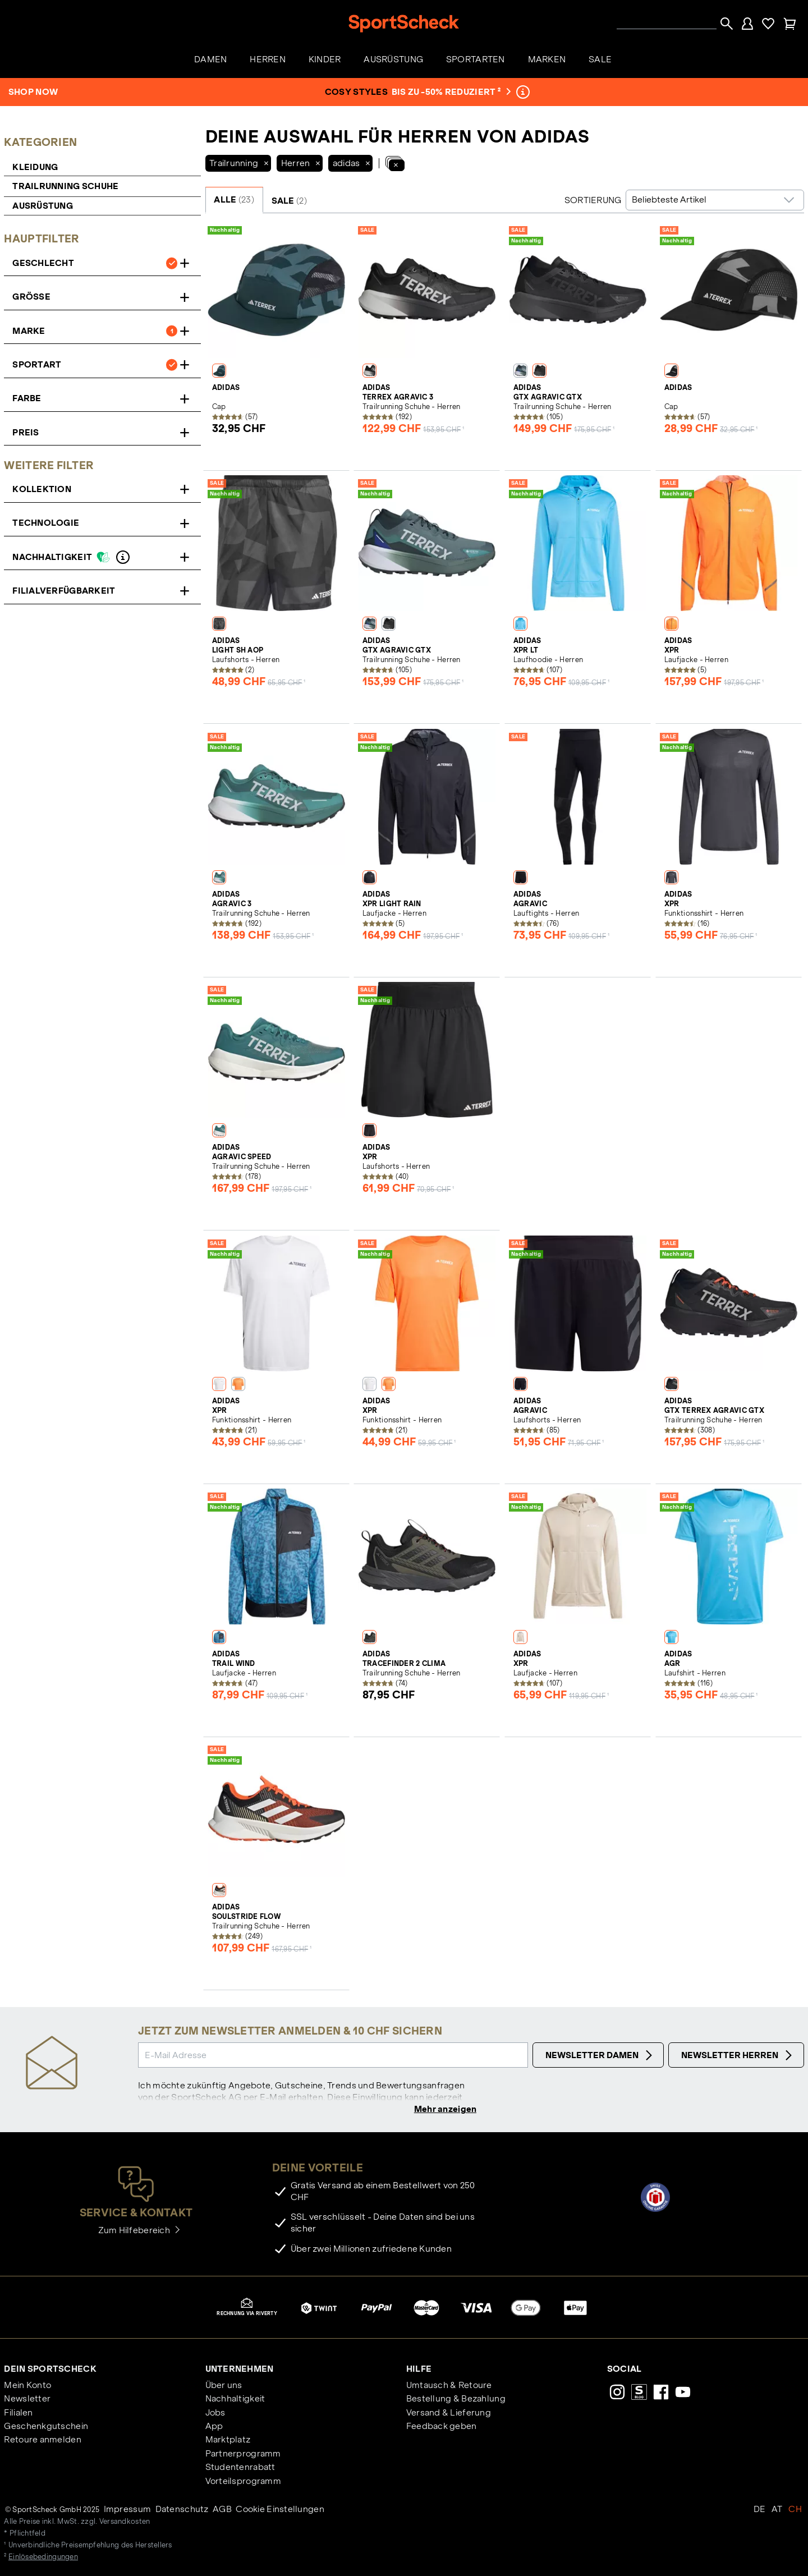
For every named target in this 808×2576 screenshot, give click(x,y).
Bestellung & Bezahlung (456, 2399)
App (214, 2427)
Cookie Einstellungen (280, 2510)
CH (795, 2510)
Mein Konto (27, 2386)
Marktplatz (228, 2441)
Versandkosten (124, 2523)
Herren (295, 163)
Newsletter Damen (600, 2055)
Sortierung (593, 200)
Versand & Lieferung (448, 2413)
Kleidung (35, 167)
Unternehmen (239, 2370)
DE (760, 2510)
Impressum (128, 2510)
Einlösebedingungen (43, 2558)
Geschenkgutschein (46, 2427)
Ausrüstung (42, 205)
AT (777, 2510)
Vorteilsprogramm (243, 2482)
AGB (222, 2510)
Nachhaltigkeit (235, 2399)
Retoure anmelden (42, 2441)
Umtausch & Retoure (449, 2386)
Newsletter (27, 2399)
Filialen (18, 2413)
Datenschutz (182, 2510)
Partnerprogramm (243, 2454)
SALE (289, 200)
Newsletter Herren (738, 2055)
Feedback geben (441, 2427)
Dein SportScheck (50, 2370)
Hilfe (418, 2370)
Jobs (215, 2413)
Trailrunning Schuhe (66, 186)
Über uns (223, 2386)
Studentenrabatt (240, 2468)
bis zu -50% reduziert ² (450, 92)
